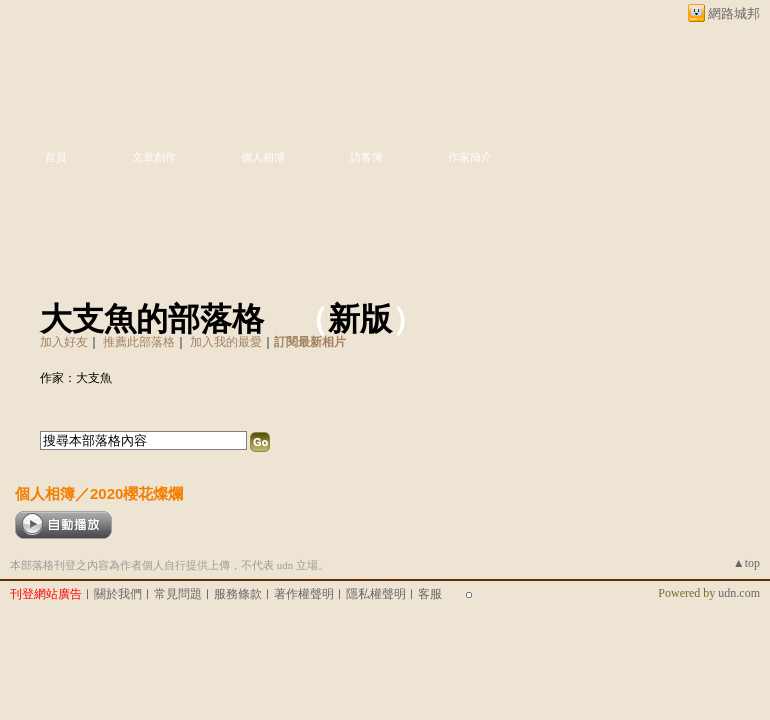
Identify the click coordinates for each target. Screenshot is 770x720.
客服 (430, 594)
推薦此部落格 (139, 342)
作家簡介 (470, 157)
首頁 (56, 157)
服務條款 (238, 594)
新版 (360, 319)
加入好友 (64, 342)
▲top (746, 563)
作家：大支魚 (76, 378)
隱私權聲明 (376, 594)
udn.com (739, 593)
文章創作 (154, 157)
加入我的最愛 (226, 342)
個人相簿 (263, 157)
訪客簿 (366, 157)
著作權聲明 (304, 594)
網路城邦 (734, 13)
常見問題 (178, 594)
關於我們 (118, 594)
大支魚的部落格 (152, 319)
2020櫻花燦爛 (136, 493)
